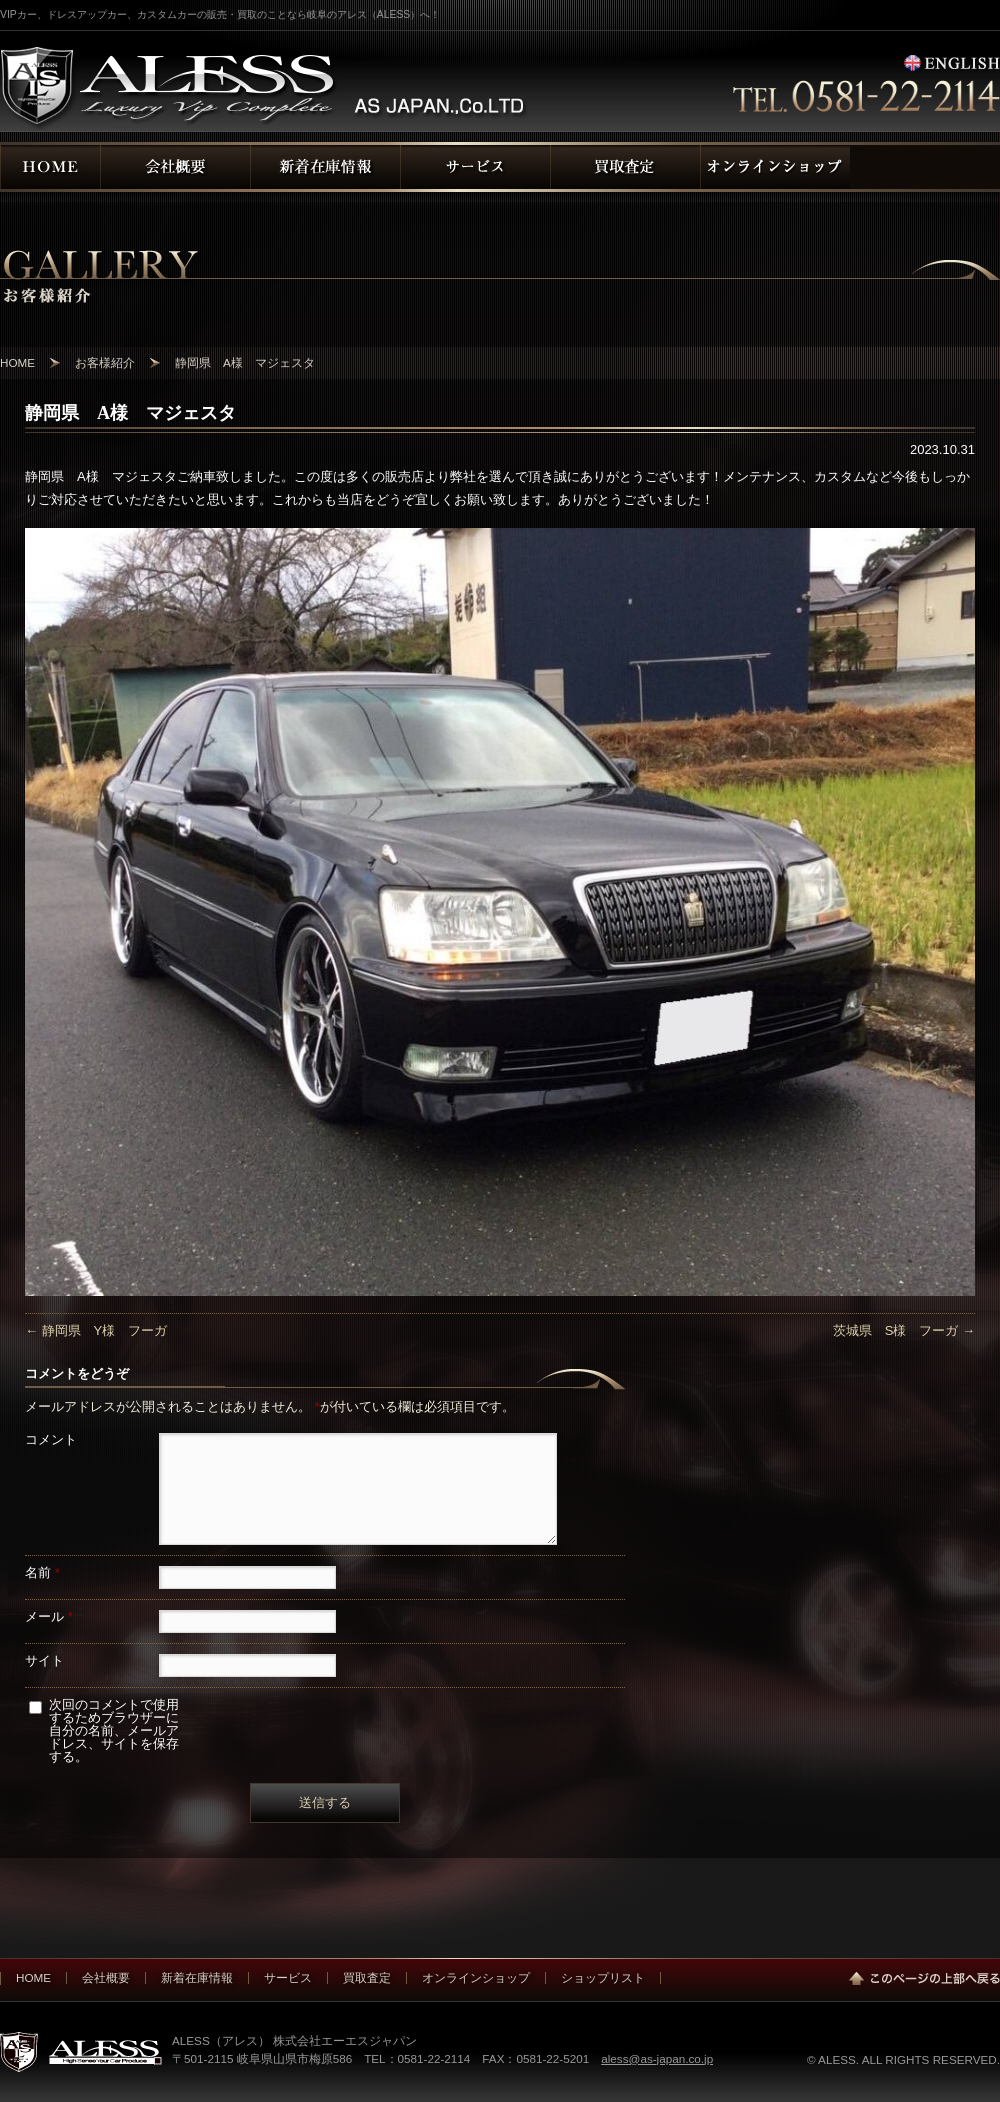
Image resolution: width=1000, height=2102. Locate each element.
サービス (288, 1977)
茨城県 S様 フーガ (904, 1330)
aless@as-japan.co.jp (657, 2058)
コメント (51, 1439)
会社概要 (106, 1977)
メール (49, 1616)
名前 (42, 1572)
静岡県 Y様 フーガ (96, 1330)
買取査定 (367, 1977)
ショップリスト (603, 1977)
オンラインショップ (476, 1977)
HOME (33, 1977)
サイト (44, 1660)
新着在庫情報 (197, 1977)
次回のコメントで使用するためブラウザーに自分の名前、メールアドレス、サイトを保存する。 (114, 1730)
